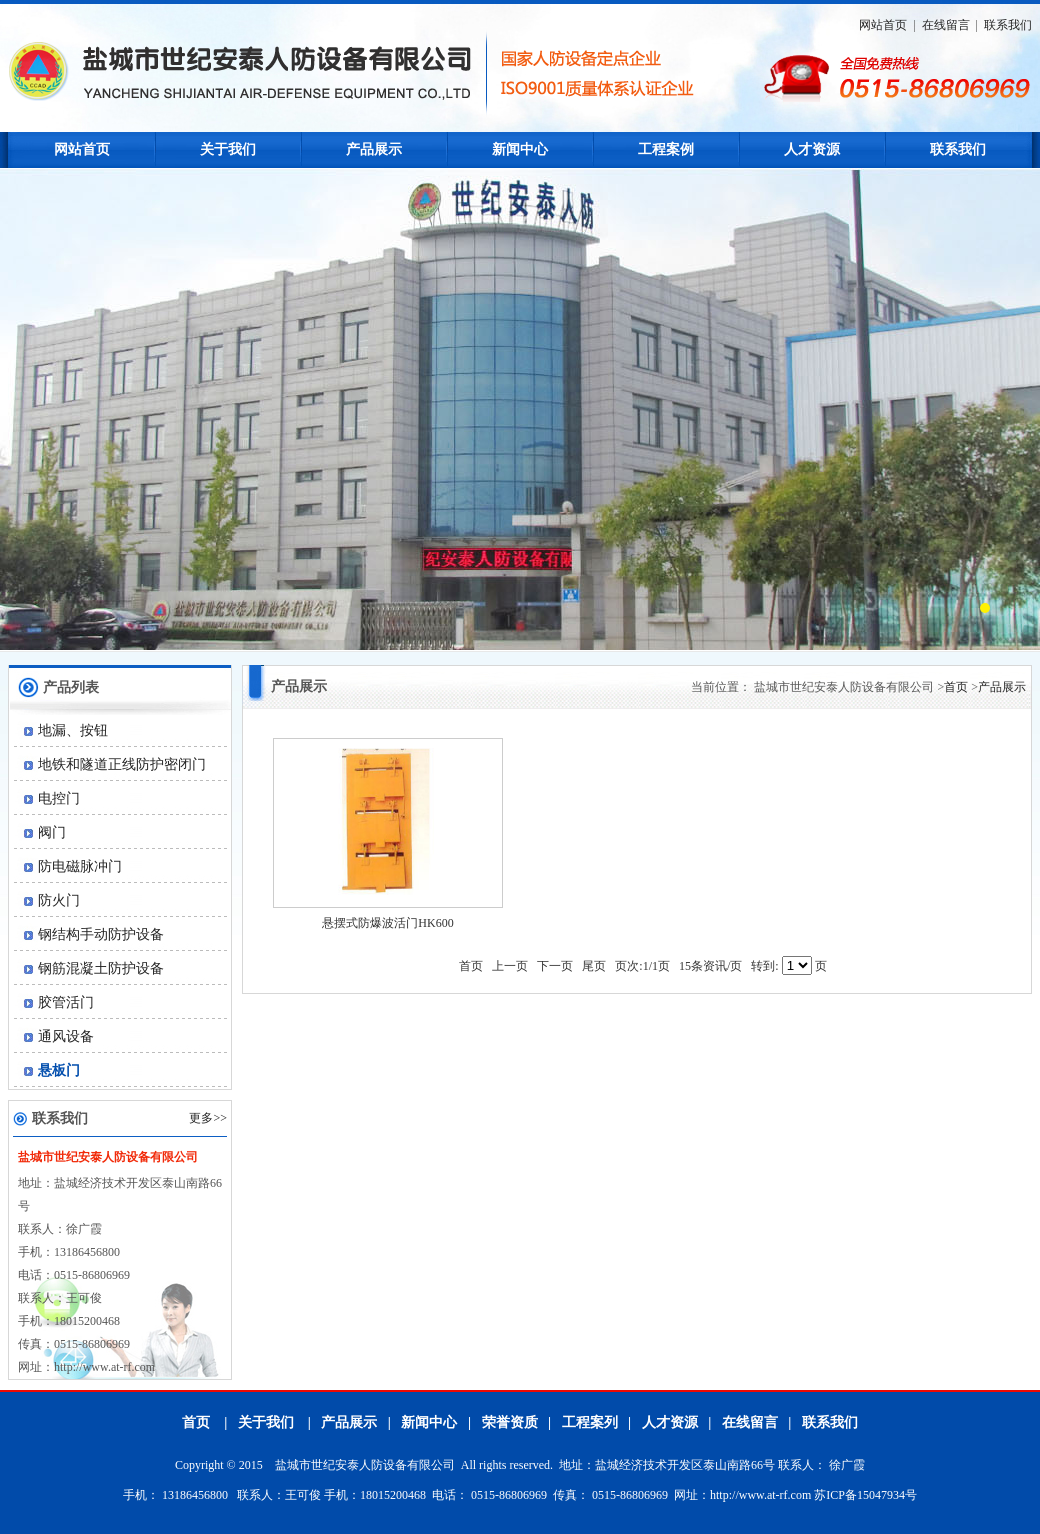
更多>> (208, 1118)
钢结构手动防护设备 (89, 934)
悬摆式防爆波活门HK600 (387, 923)
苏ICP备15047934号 (865, 1495)
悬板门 (47, 1070)
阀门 (40, 832)
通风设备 (54, 1036)
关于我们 (228, 149)
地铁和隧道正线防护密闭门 (110, 764)
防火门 (47, 900)
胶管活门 (54, 1002)
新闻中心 (520, 149)
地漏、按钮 (61, 730)
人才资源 (812, 149)
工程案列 (590, 1422)
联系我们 (1008, 25)
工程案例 (666, 149)
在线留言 (946, 25)
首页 (956, 687)
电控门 (47, 798)
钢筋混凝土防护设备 (89, 968)
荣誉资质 (510, 1422)
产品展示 (374, 149)
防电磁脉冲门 (68, 866)
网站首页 (883, 25)
